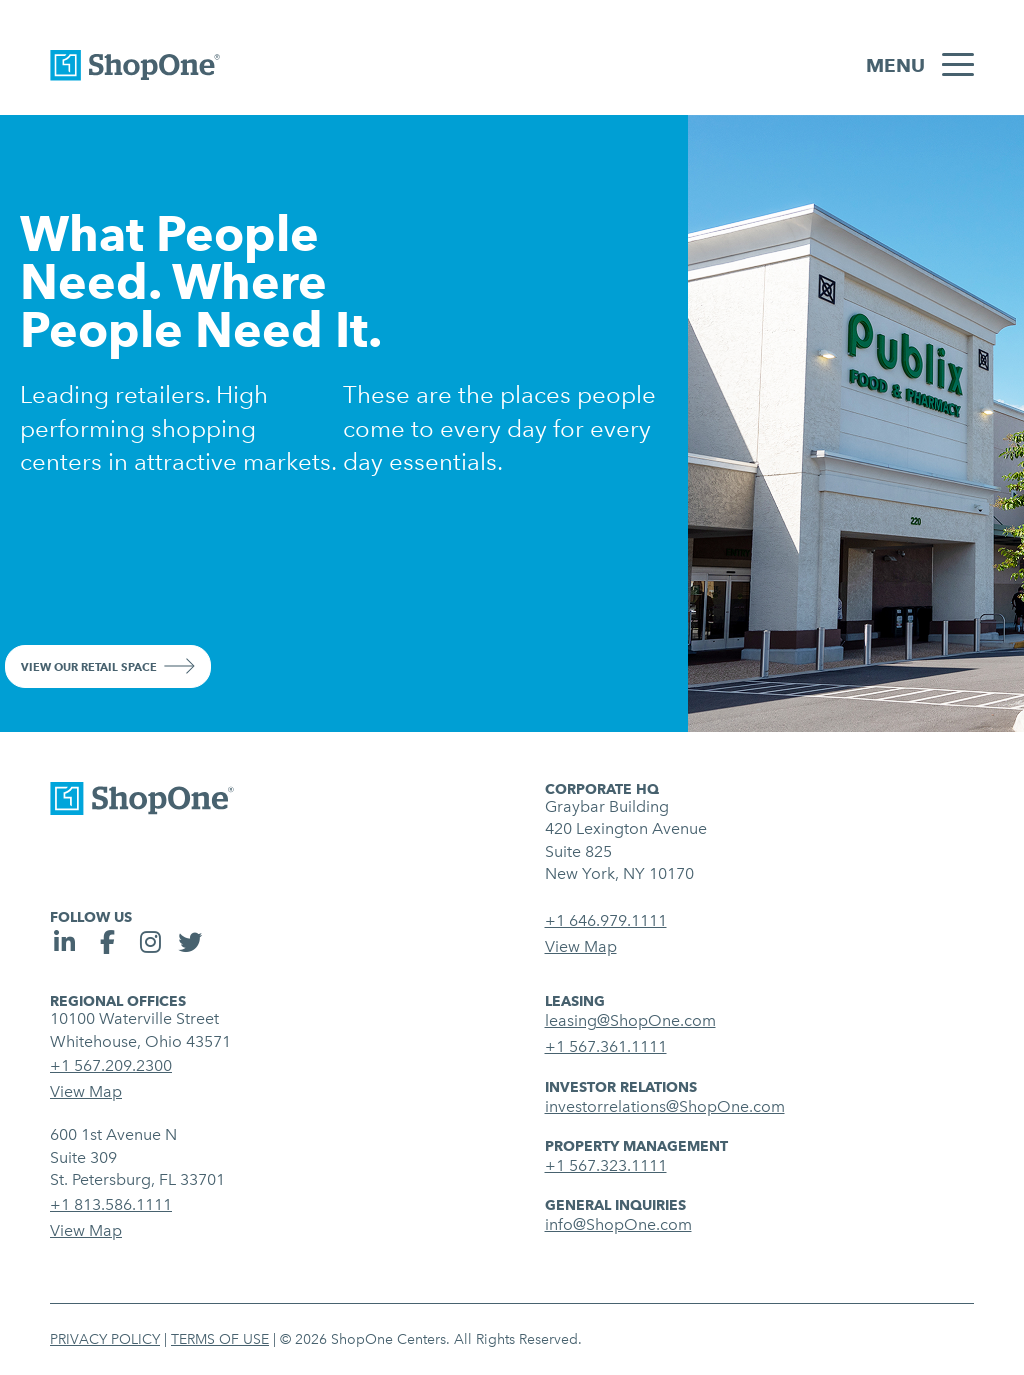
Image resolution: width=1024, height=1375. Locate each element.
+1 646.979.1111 (606, 920)
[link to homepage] (135, 70)
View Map (581, 946)
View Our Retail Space (89, 667)
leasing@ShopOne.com (630, 1020)
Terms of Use (220, 1339)
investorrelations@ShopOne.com (665, 1106)
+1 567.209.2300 (111, 1065)
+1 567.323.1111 (606, 1165)
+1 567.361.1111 (606, 1046)
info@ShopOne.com (618, 1224)
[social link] (67, 945)
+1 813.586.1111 (111, 1204)
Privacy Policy (105, 1339)
